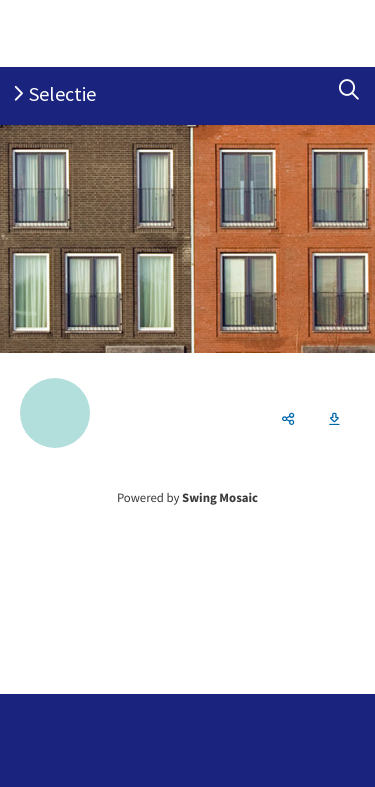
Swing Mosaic (220, 498)
